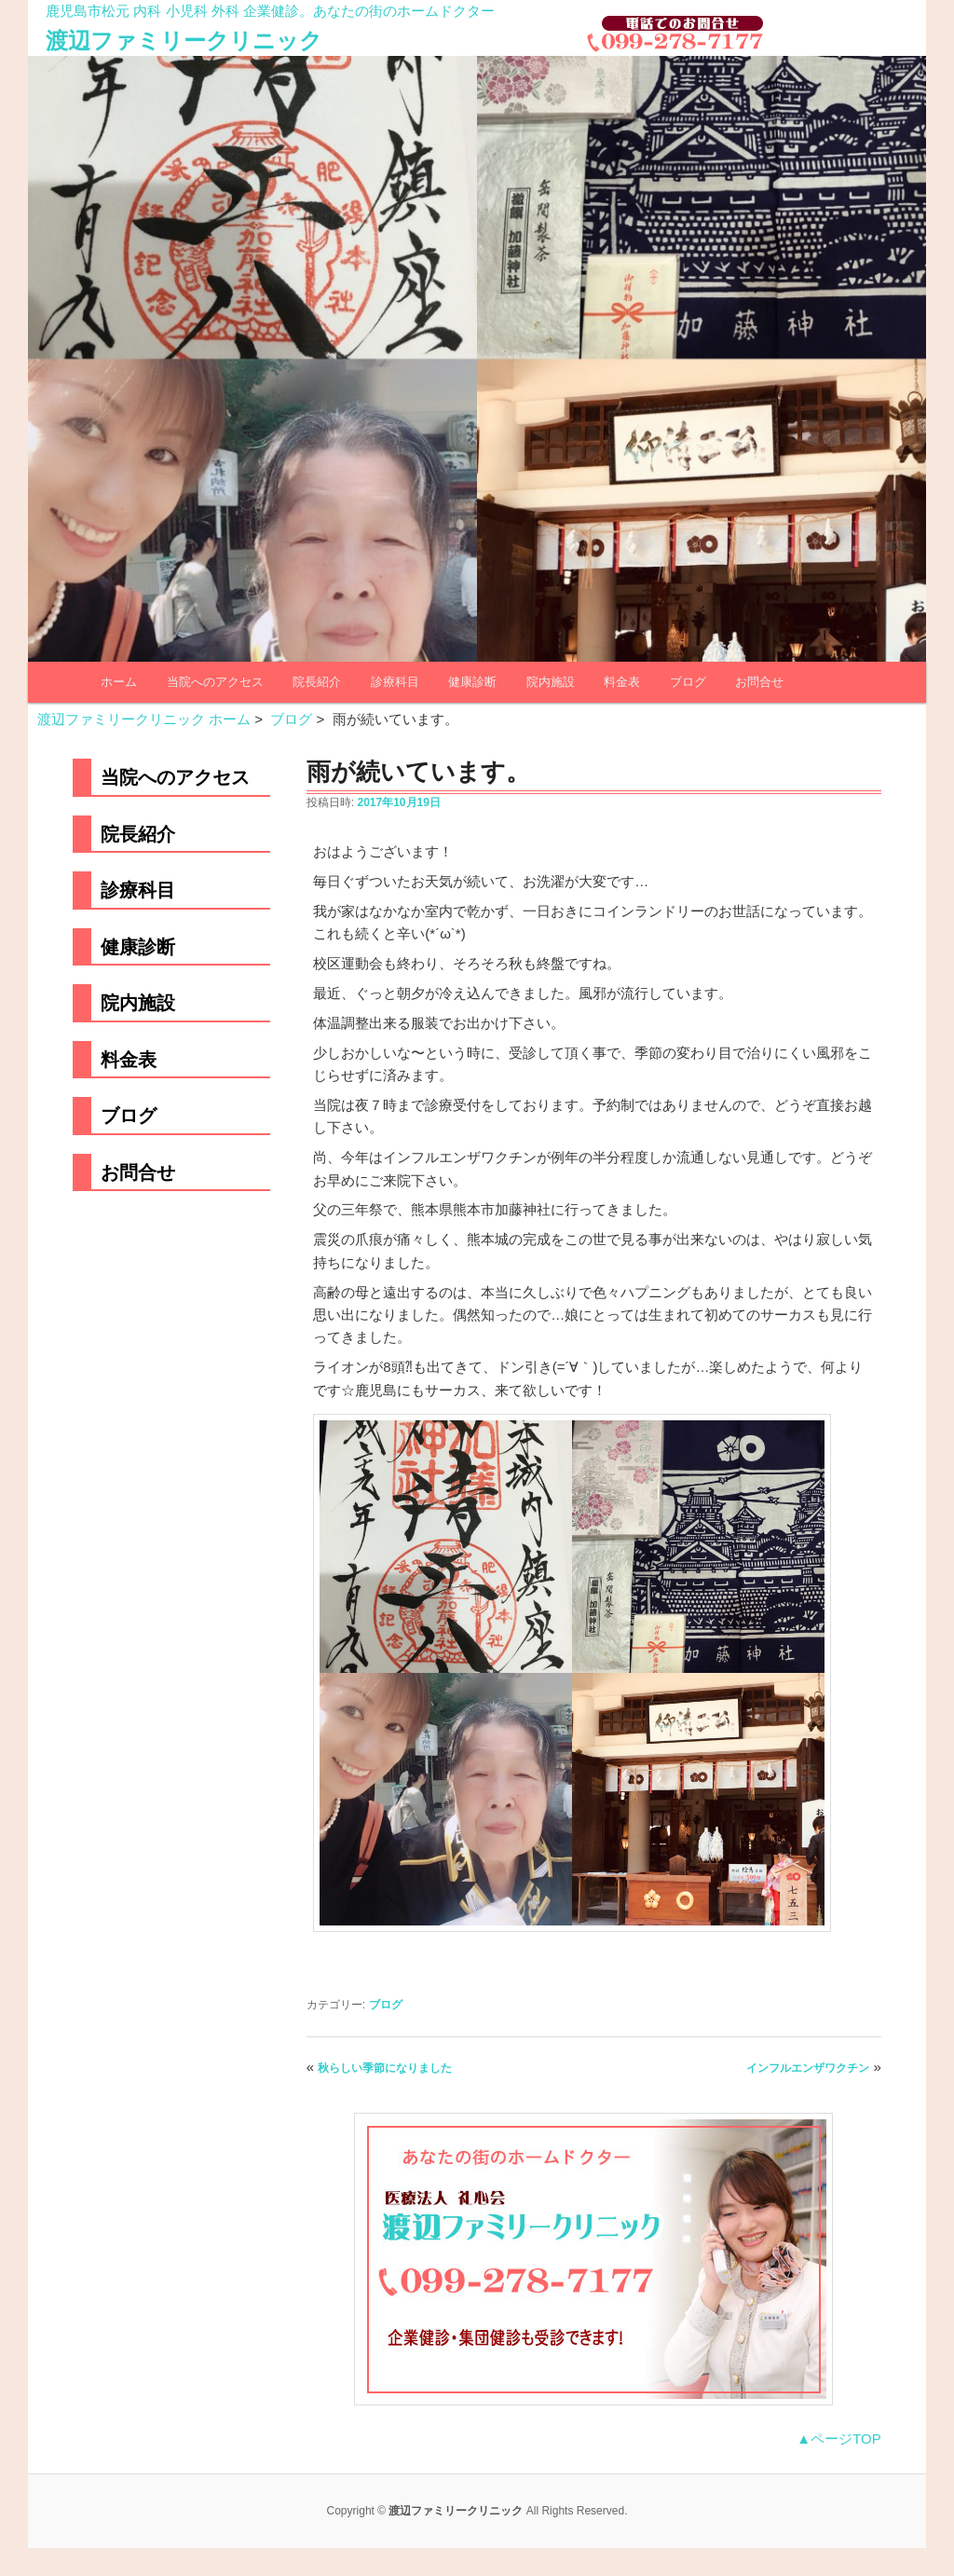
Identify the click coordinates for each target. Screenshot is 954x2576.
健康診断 (472, 682)
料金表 (622, 682)
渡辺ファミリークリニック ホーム (144, 719)
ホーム (119, 682)
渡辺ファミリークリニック (184, 40)
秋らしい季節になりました (385, 2068)
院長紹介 (317, 682)
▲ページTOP (838, 2438)
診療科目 (395, 682)
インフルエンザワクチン (807, 2068)
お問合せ (759, 682)
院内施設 (550, 682)
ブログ (688, 682)
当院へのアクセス (215, 682)
